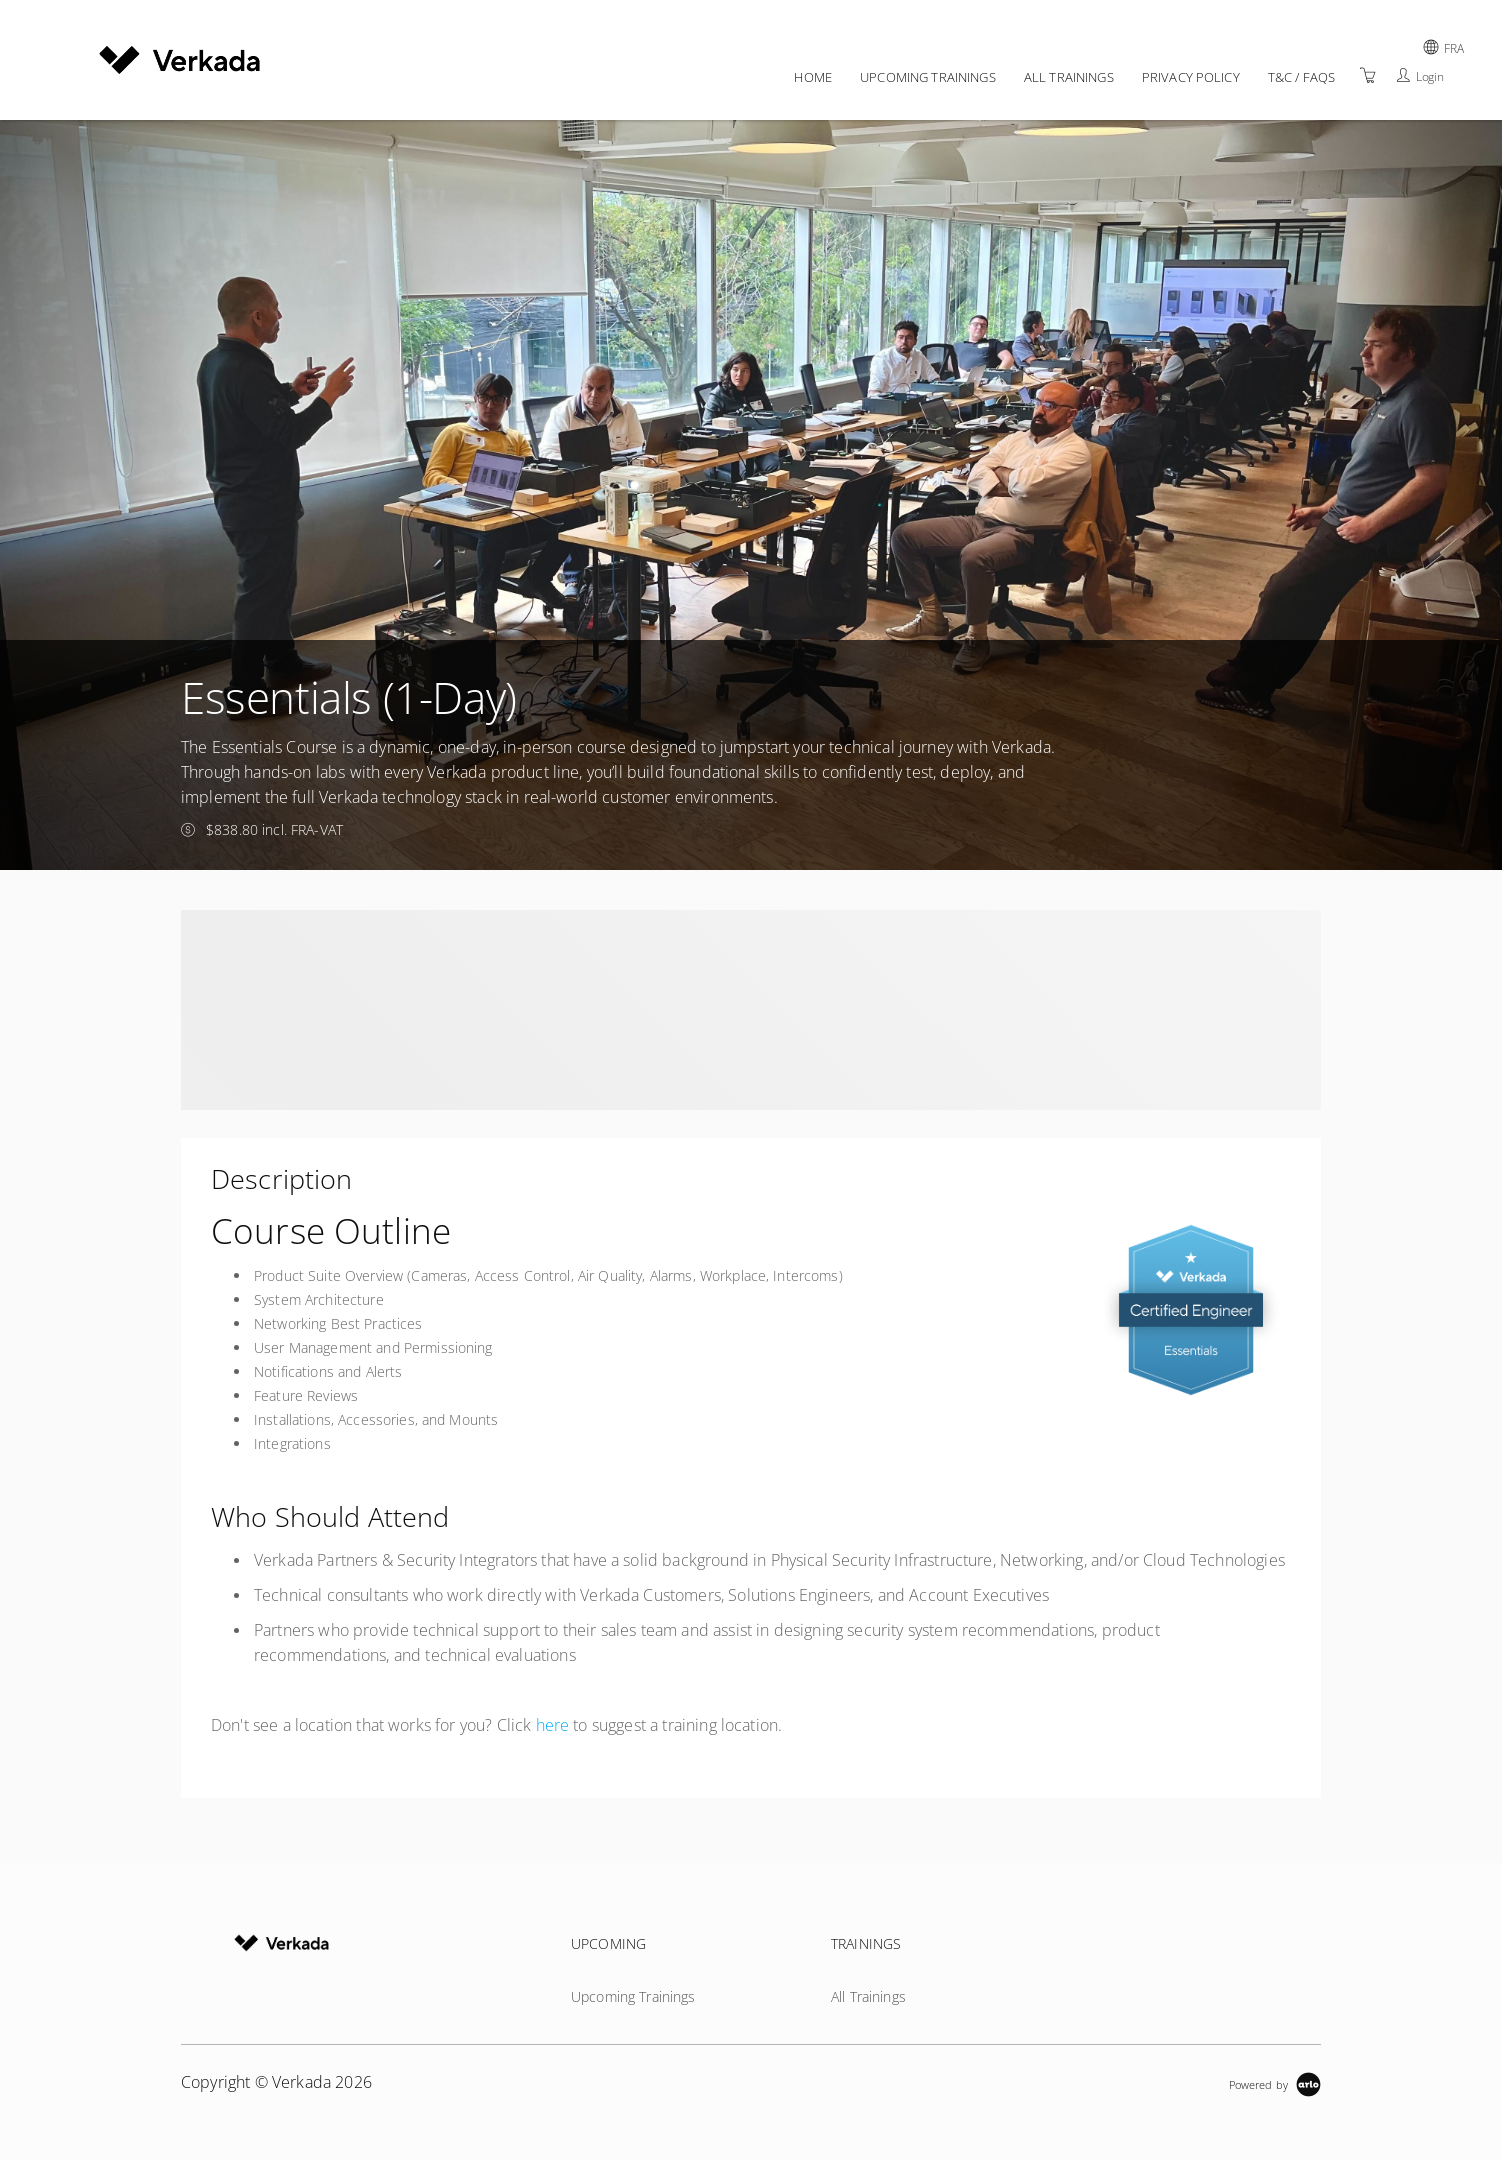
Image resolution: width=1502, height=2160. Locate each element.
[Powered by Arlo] (1275, 2082)
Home (813, 77)
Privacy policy (1191, 77)
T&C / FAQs (1301, 77)
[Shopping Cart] (1368, 75)
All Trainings (1069, 77)
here (553, 1725)
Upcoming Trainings (928, 77)
